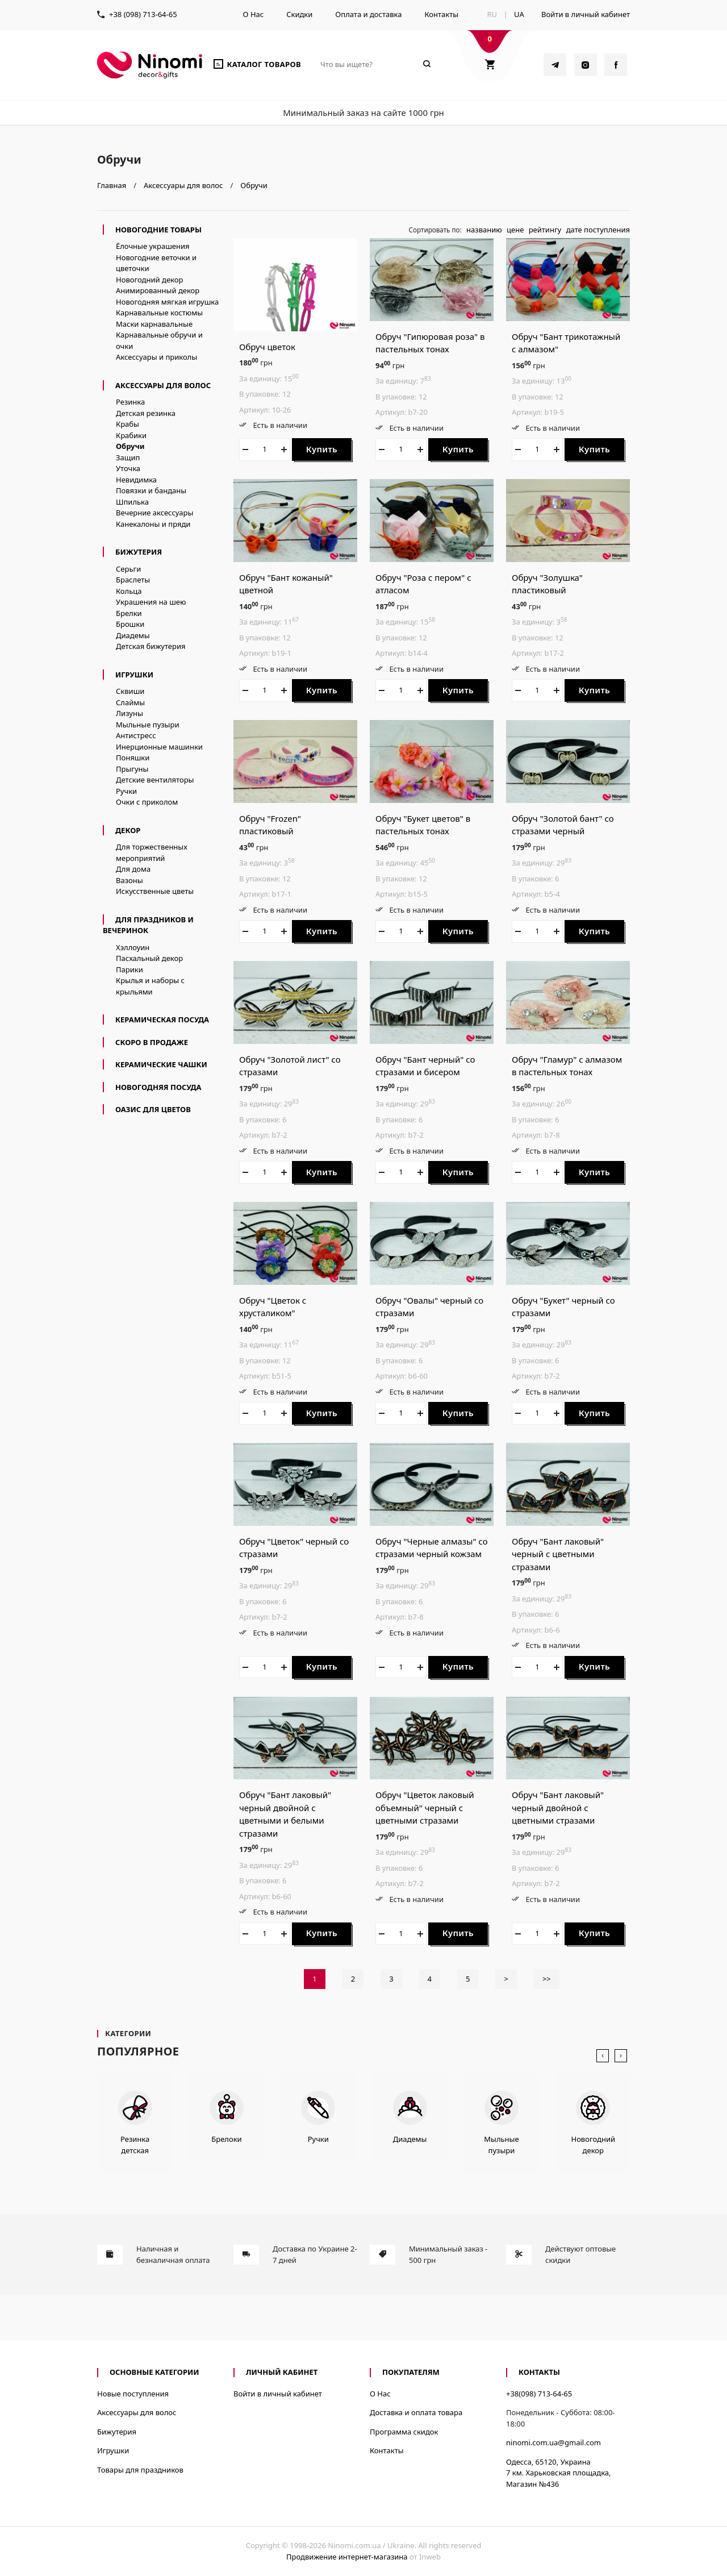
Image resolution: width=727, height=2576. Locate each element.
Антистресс (136, 735)
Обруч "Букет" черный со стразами (563, 1307)
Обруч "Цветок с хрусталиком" (272, 1307)
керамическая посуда (162, 1019)
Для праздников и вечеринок (148, 925)
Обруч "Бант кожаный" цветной (286, 584)
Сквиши (130, 691)
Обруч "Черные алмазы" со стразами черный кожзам (431, 1547)
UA (519, 14)
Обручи (130, 446)
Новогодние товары (158, 229)
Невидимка (136, 480)
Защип (128, 457)
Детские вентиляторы (155, 780)
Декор (127, 830)
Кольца (129, 591)
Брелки (129, 613)
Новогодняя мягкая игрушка (167, 302)
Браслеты (133, 580)
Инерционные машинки (159, 747)
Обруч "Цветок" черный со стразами (294, 1547)
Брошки (130, 624)
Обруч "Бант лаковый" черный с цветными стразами (558, 1553)
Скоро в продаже (151, 1042)
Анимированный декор (157, 290)
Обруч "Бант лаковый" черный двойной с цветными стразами (558, 1807)
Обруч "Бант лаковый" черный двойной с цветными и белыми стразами (285, 1814)
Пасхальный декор (149, 958)
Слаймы (130, 702)
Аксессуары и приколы (156, 357)
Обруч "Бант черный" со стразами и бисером (425, 1066)
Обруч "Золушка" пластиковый (547, 584)
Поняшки (132, 757)
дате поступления (598, 229)
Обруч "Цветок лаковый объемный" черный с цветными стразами (424, 1807)
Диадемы (133, 635)
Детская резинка (146, 413)
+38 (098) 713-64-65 (143, 14)
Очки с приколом (147, 802)
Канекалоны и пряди (153, 524)
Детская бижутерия (150, 646)
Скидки (299, 14)
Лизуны (129, 713)
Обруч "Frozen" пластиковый (270, 825)
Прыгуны (132, 769)
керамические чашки (161, 1064)
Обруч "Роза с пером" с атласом (423, 584)
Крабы (127, 424)
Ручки (126, 791)
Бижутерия (138, 552)
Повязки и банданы (151, 490)
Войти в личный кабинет (585, 14)
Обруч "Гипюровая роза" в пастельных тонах (430, 343)
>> (546, 1979)
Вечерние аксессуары (154, 512)
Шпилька (132, 502)
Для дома (133, 869)
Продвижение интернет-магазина (346, 2557)
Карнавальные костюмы (159, 312)
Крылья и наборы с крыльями (150, 986)
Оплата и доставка (368, 14)
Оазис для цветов (153, 1109)
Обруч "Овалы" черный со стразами (429, 1307)
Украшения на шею (151, 602)
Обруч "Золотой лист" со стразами (290, 1066)
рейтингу (545, 229)
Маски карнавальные (154, 324)
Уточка (128, 468)
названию (484, 229)
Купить (321, 449)
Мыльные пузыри (147, 724)
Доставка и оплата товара (416, 2412)
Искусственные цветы (155, 891)
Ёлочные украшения (153, 246)
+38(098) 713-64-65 (539, 2393)
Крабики (131, 435)
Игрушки (134, 674)
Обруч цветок (267, 346)
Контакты (441, 14)
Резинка (130, 402)
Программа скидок (404, 2432)
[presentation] (602, 2056)
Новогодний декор (149, 279)
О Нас (253, 14)
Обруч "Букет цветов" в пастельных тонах (422, 825)
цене (515, 229)
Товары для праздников (140, 2470)
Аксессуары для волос (163, 385)
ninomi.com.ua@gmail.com (553, 2442)
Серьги (128, 569)
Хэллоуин (132, 947)
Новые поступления (133, 2393)
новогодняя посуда (158, 1087)
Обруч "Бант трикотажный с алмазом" (566, 343)
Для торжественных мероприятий (151, 852)
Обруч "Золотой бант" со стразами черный (563, 825)
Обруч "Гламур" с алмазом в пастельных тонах (567, 1066)
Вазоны (129, 880)
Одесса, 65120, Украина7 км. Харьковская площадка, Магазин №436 (558, 2473)
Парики (129, 969)
